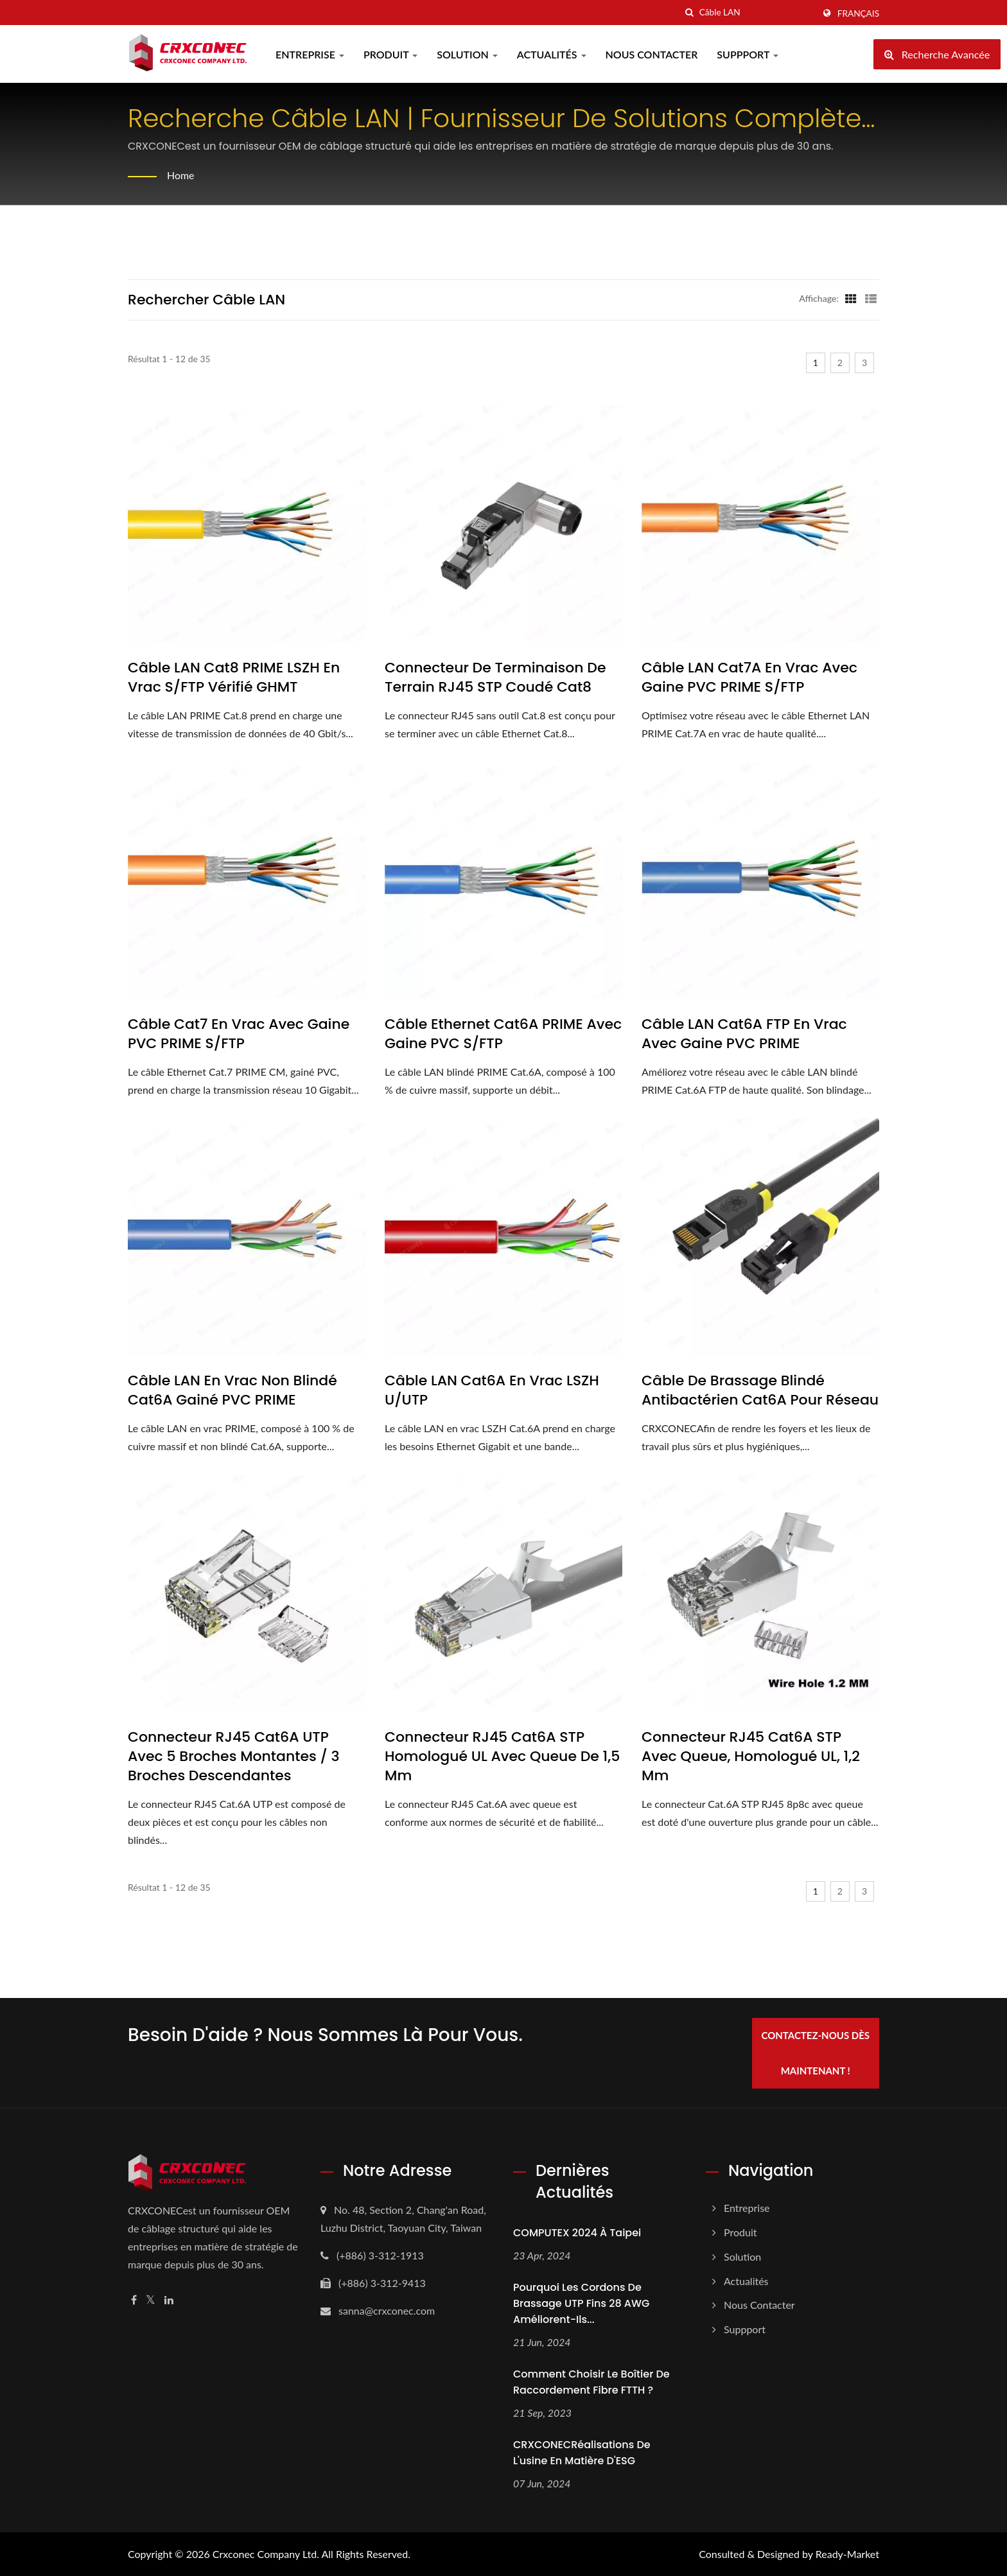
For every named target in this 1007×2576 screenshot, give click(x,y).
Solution (467, 54)
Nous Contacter (652, 54)
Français (858, 13)
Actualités (551, 54)
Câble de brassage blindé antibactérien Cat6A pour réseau (760, 1390)
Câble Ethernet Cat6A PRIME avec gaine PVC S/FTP (503, 1034)
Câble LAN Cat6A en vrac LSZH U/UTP (492, 1390)
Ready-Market (847, 2554)
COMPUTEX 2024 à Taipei (577, 2232)
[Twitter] (150, 2299)
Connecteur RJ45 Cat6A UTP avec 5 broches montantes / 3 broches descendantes (234, 1756)
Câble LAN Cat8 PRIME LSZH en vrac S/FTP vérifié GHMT (234, 677)
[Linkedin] (168, 2299)
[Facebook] (134, 2299)
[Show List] (871, 298)
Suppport (747, 54)
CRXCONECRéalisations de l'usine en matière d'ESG (582, 2452)
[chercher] (689, 12)
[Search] (756, 12)
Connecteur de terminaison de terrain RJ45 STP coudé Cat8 (495, 677)
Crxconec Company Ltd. (266, 2554)
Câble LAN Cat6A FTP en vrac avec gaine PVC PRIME (744, 1034)
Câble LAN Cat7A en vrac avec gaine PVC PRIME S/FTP (749, 677)
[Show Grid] (851, 298)
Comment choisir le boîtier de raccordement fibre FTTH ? (591, 2381)
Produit (390, 54)
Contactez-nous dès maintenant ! (816, 2052)
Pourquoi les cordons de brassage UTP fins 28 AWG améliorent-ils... (581, 2302)
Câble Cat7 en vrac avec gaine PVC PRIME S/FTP (238, 1034)
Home (181, 175)
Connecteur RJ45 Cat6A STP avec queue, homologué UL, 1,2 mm (751, 1756)
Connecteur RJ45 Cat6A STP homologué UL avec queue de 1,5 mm (502, 1756)
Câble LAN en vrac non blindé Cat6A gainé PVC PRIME (232, 1390)
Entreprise (310, 54)
